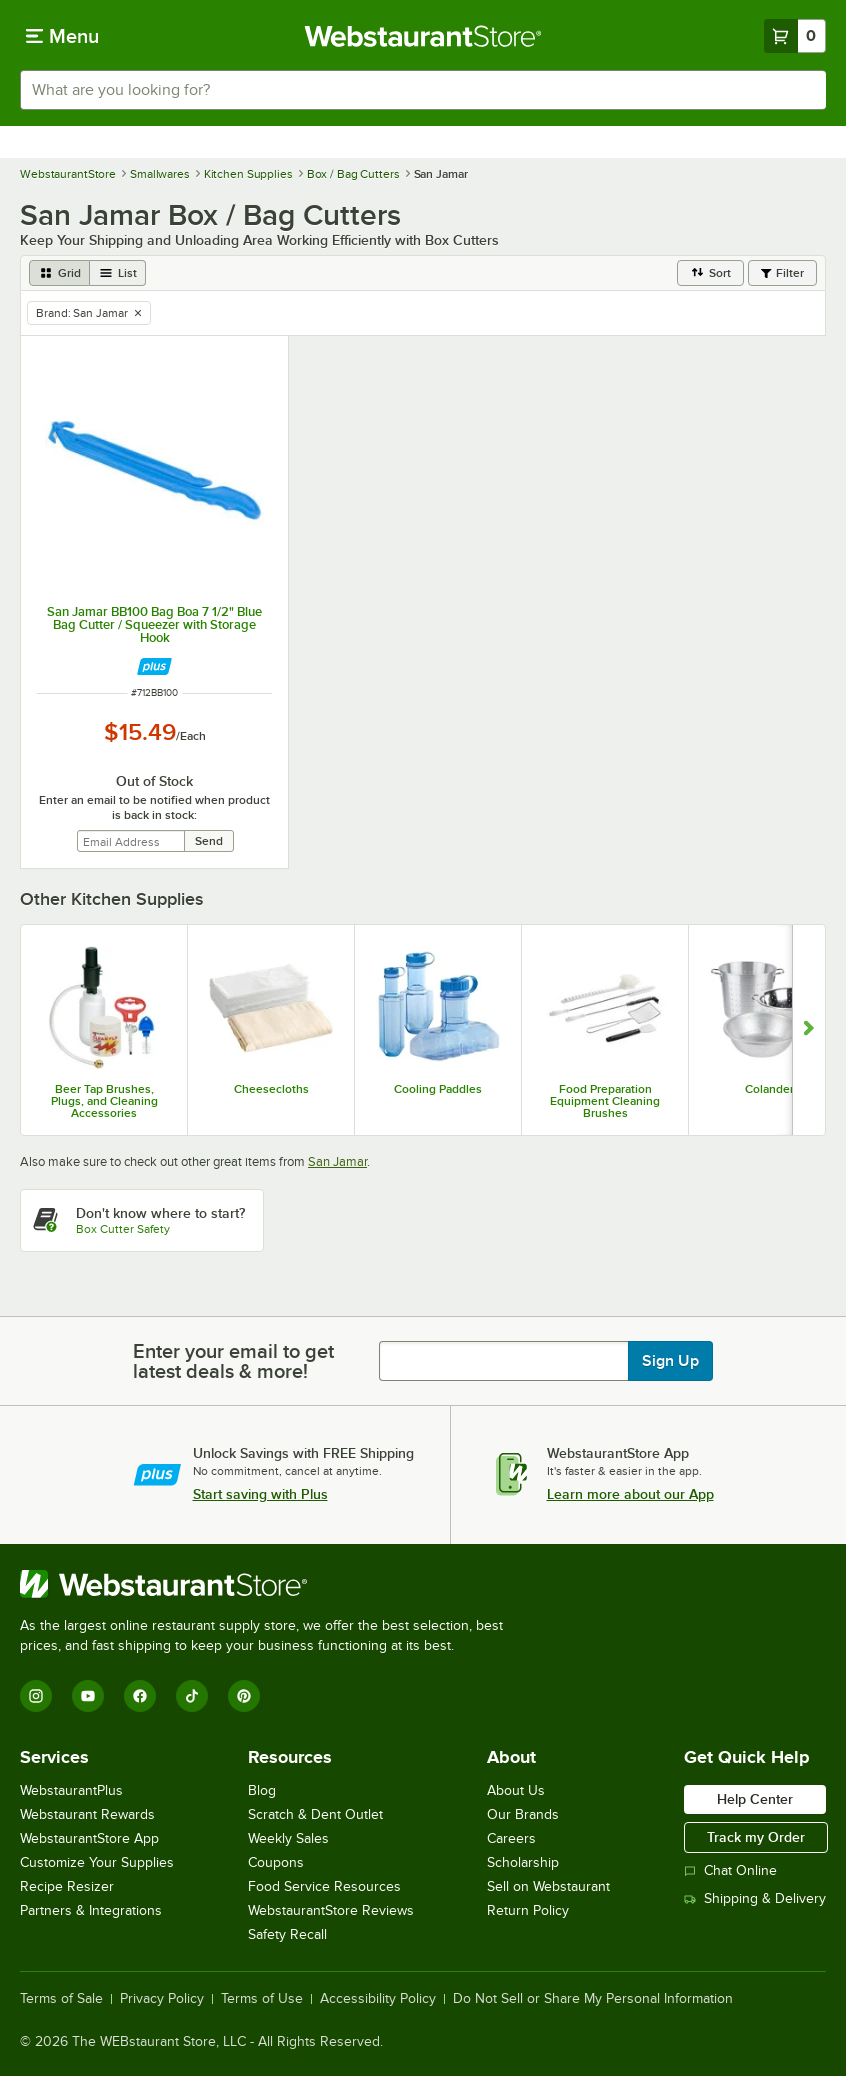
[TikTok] (192, 1696)
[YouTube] (88, 1696)
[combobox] (423, 90)
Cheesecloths (271, 1089)
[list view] (118, 273)
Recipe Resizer (67, 1886)
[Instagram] (36, 1696)
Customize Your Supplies (97, 1862)
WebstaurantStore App (89, 1838)
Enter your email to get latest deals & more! (233, 1361)
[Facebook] (140, 1696)
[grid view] (59, 273)
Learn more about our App (630, 1494)
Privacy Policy (162, 1999)
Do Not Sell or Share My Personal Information (593, 1999)
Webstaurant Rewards (87, 1814)
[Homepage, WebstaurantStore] (423, 36)
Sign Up (670, 1361)
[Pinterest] (244, 1696)
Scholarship (523, 1862)
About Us (516, 1790)
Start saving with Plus (260, 1494)
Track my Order (756, 1837)
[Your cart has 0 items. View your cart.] (795, 36)
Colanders (772, 1089)
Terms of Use (262, 1999)
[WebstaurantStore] (270, 1584)
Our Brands (523, 1814)
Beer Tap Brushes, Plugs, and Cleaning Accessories (104, 1101)
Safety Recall (287, 1934)
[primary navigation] (62, 36)
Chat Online (730, 1870)
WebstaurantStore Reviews (331, 1910)
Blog (262, 1790)
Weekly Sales (288, 1838)
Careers (511, 1838)
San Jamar (337, 1161)
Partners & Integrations (91, 1910)
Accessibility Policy (378, 1999)
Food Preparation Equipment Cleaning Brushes (605, 1101)
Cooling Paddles (438, 1089)
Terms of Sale (61, 1999)
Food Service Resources (324, 1886)
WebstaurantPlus (71, 1790)
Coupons (276, 1862)
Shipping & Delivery (755, 1898)
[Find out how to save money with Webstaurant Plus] (154, 666)
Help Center (755, 1799)
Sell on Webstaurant (548, 1886)
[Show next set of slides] (808, 1030)
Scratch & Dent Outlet (315, 1814)
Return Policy (528, 1910)
